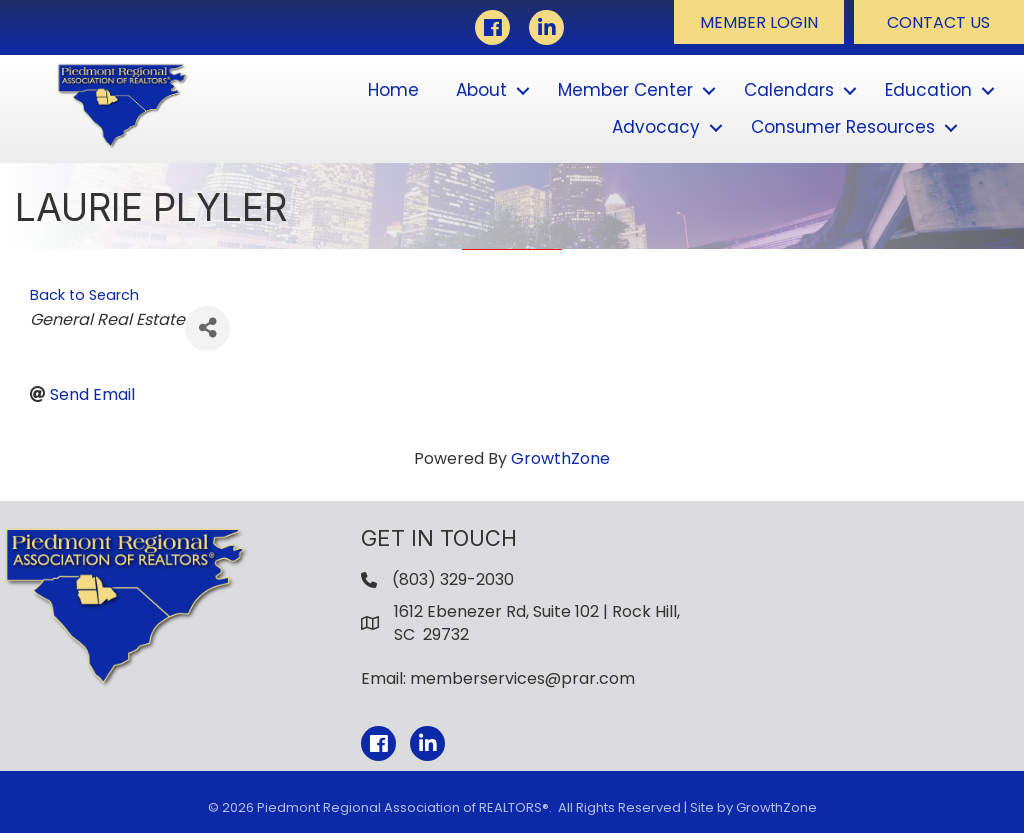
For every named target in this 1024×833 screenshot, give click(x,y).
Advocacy (656, 127)
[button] (759, 22)
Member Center (625, 90)
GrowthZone (560, 458)
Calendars (789, 90)
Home (393, 90)
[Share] (207, 328)
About (481, 90)
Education (928, 90)
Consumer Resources (843, 127)
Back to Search (84, 295)
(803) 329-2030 (453, 579)
